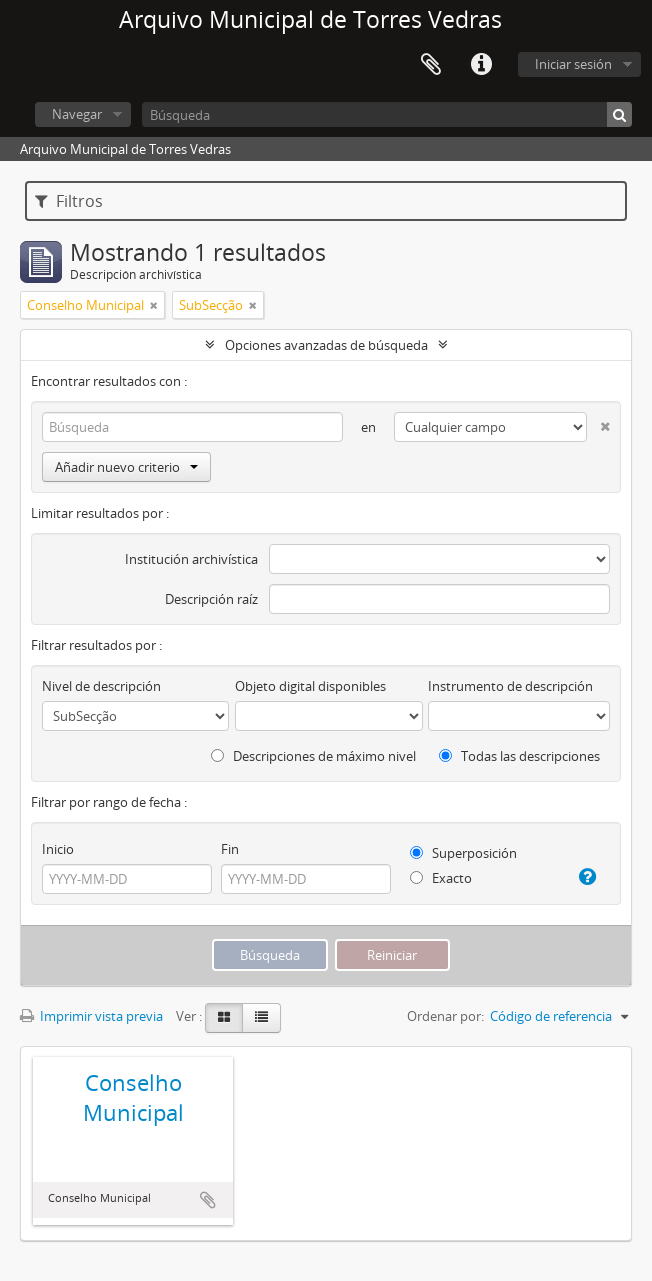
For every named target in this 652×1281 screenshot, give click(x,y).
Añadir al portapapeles (208, 1200)
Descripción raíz (211, 599)
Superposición (463, 853)
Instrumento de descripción (510, 686)
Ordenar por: (445, 1016)
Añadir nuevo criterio (126, 467)
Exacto (441, 878)
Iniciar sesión (573, 64)
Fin (230, 849)
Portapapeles (431, 65)
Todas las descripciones (519, 756)
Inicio (58, 849)
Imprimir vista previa (91, 1016)
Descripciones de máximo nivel (313, 756)
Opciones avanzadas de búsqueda (326, 345)
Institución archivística (191, 559)
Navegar (77, 114)
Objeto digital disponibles (310, 686)
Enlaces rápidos (481, 65)
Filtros (69, 201)
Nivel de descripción (101, 686)
